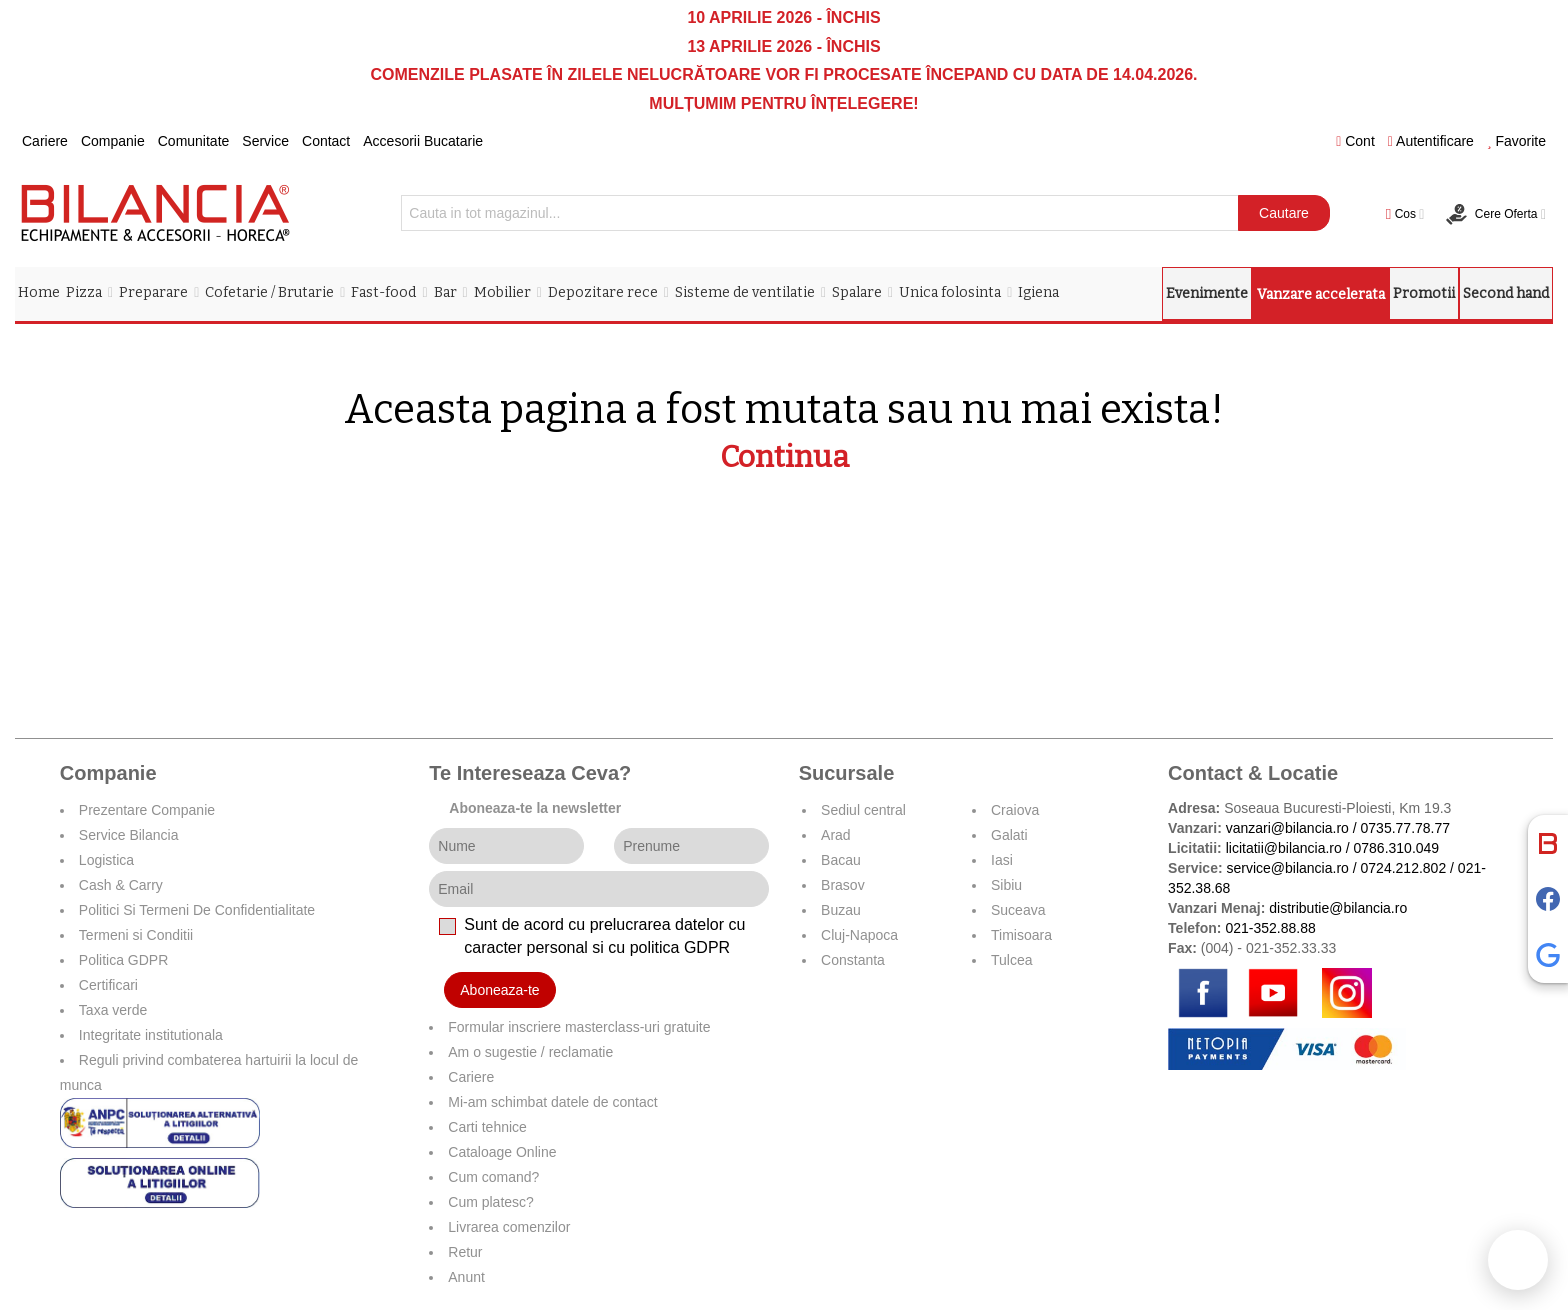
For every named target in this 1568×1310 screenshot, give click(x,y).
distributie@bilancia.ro (1336, 908)
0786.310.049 (1397, 848)
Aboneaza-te (499, 990)
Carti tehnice (487, 1127)
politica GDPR (680, 947)
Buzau (841, 910)
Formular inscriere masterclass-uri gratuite (579, 1027)
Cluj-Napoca (859, 935)
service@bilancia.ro (1287, 868)
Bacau (841, 860)
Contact (326, 141)
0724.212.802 (1404, 868)
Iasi (1002, 860)
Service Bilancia (129, 835)
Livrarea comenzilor (509, 1227)
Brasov (843, 885)
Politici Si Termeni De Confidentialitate (197, 910)
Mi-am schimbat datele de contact (552, 1102)
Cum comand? (493, 1177)
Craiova (1015, 810)
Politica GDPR (123, 960)
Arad (836, 835)
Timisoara (1021, 935)
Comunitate (194, 141)
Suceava (1018, 910)
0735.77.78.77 (1406, 828)
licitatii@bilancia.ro (1284, 848)
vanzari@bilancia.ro (1287, 828)
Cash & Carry (121, 885)
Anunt (466, 1277)
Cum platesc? (491, 1202)
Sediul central (863, 810)
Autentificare (1431, 141)
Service (265, 141)
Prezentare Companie (147, 810)
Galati (1009, 835)
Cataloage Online (502, 1152)
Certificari (108, 985)
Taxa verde (113, 1010)
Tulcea (1012, 960)
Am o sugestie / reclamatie (530, 1052)
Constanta (853, 960)
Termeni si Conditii (136, 935)
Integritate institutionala (151, 1035)
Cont (1355, 141)
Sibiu (1006, 885)
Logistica (106, 860)
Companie (113, 141)
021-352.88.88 (1270, 928)
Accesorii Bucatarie (423, 141)
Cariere (45, 141)
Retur (465, 1252)
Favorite (1516, 141)
